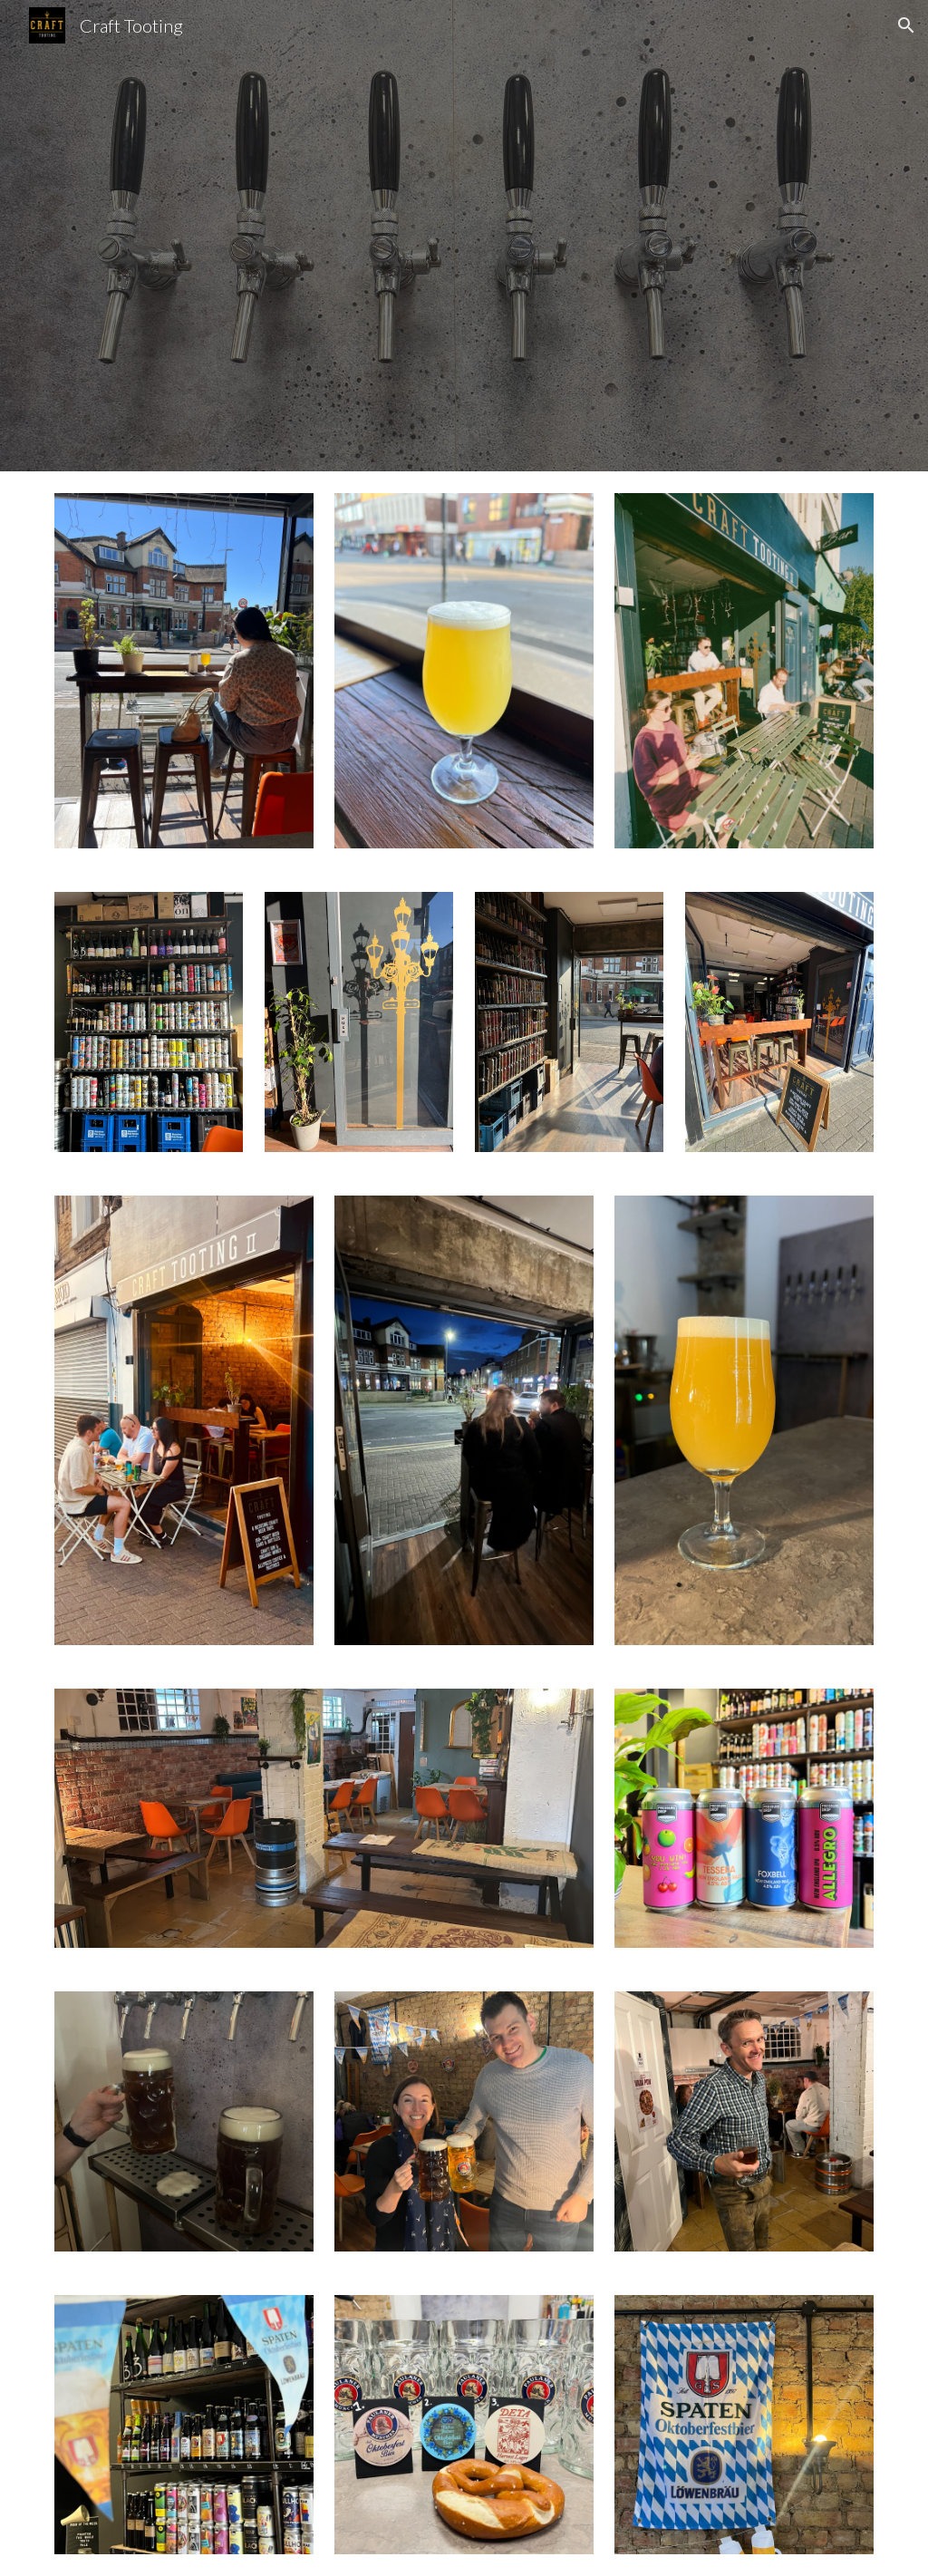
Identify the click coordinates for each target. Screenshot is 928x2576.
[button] (906, 25)
